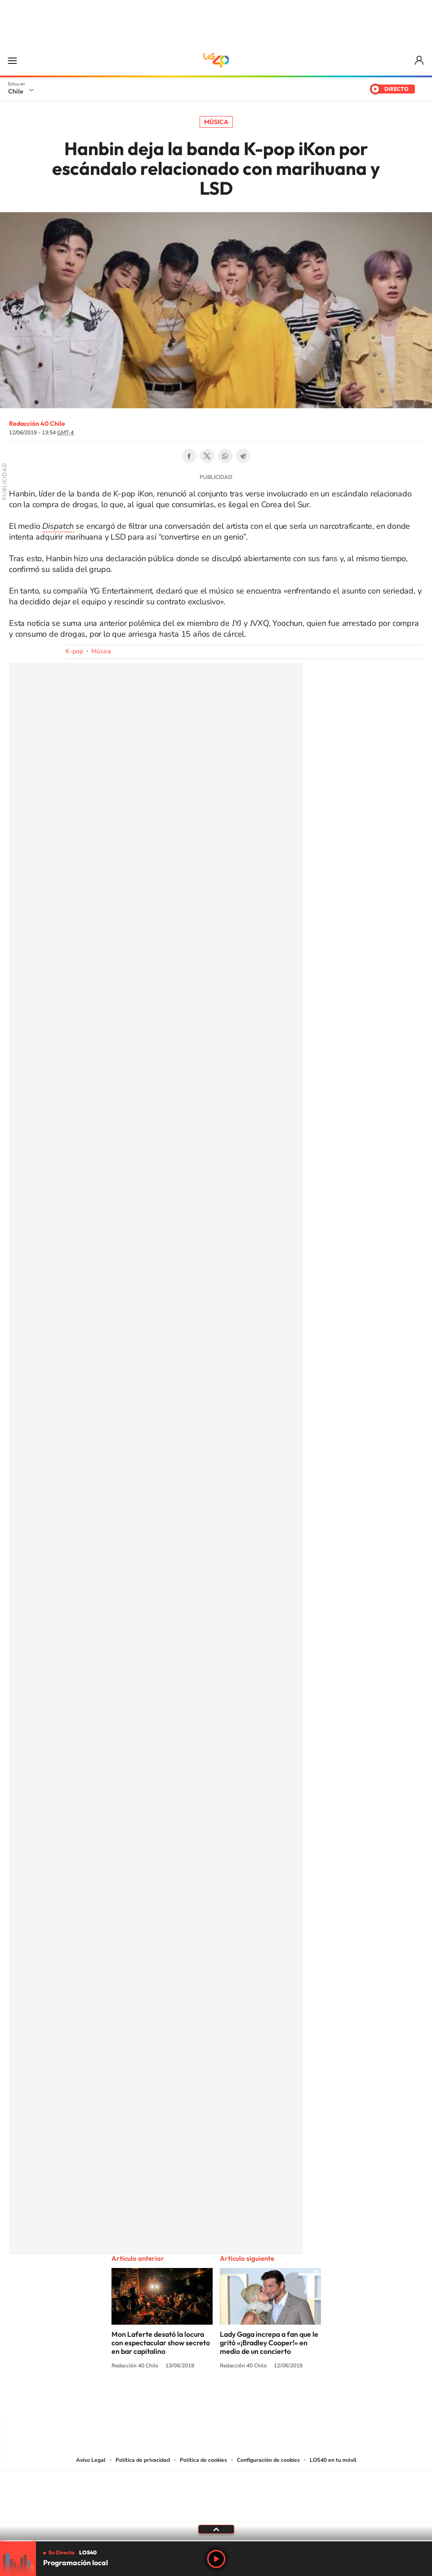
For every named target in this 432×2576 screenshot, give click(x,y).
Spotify (252, 2400)
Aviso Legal (91, 2460)
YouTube (198, 2400)
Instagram (180, 2400)
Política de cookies (203, 2460)
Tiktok (162, 2400)
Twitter (207, 456)
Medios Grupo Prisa (216, 2511)
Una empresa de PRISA (216, 2490)
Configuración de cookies (268, 2460)
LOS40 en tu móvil (333, 2460)
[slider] (216, 2540)
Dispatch (57, 526)
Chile (15, 91)
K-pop (74, 651)
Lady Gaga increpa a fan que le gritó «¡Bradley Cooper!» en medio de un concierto (269, 2343)
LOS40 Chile (216, 60)
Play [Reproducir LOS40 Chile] (216, 2559)
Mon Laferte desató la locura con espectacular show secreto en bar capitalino (160, 2343)
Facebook (189, 456)
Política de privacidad (143, 2460)
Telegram (243, 456)
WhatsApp (225, 456)
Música (216, 122)
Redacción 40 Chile (37, 424)
